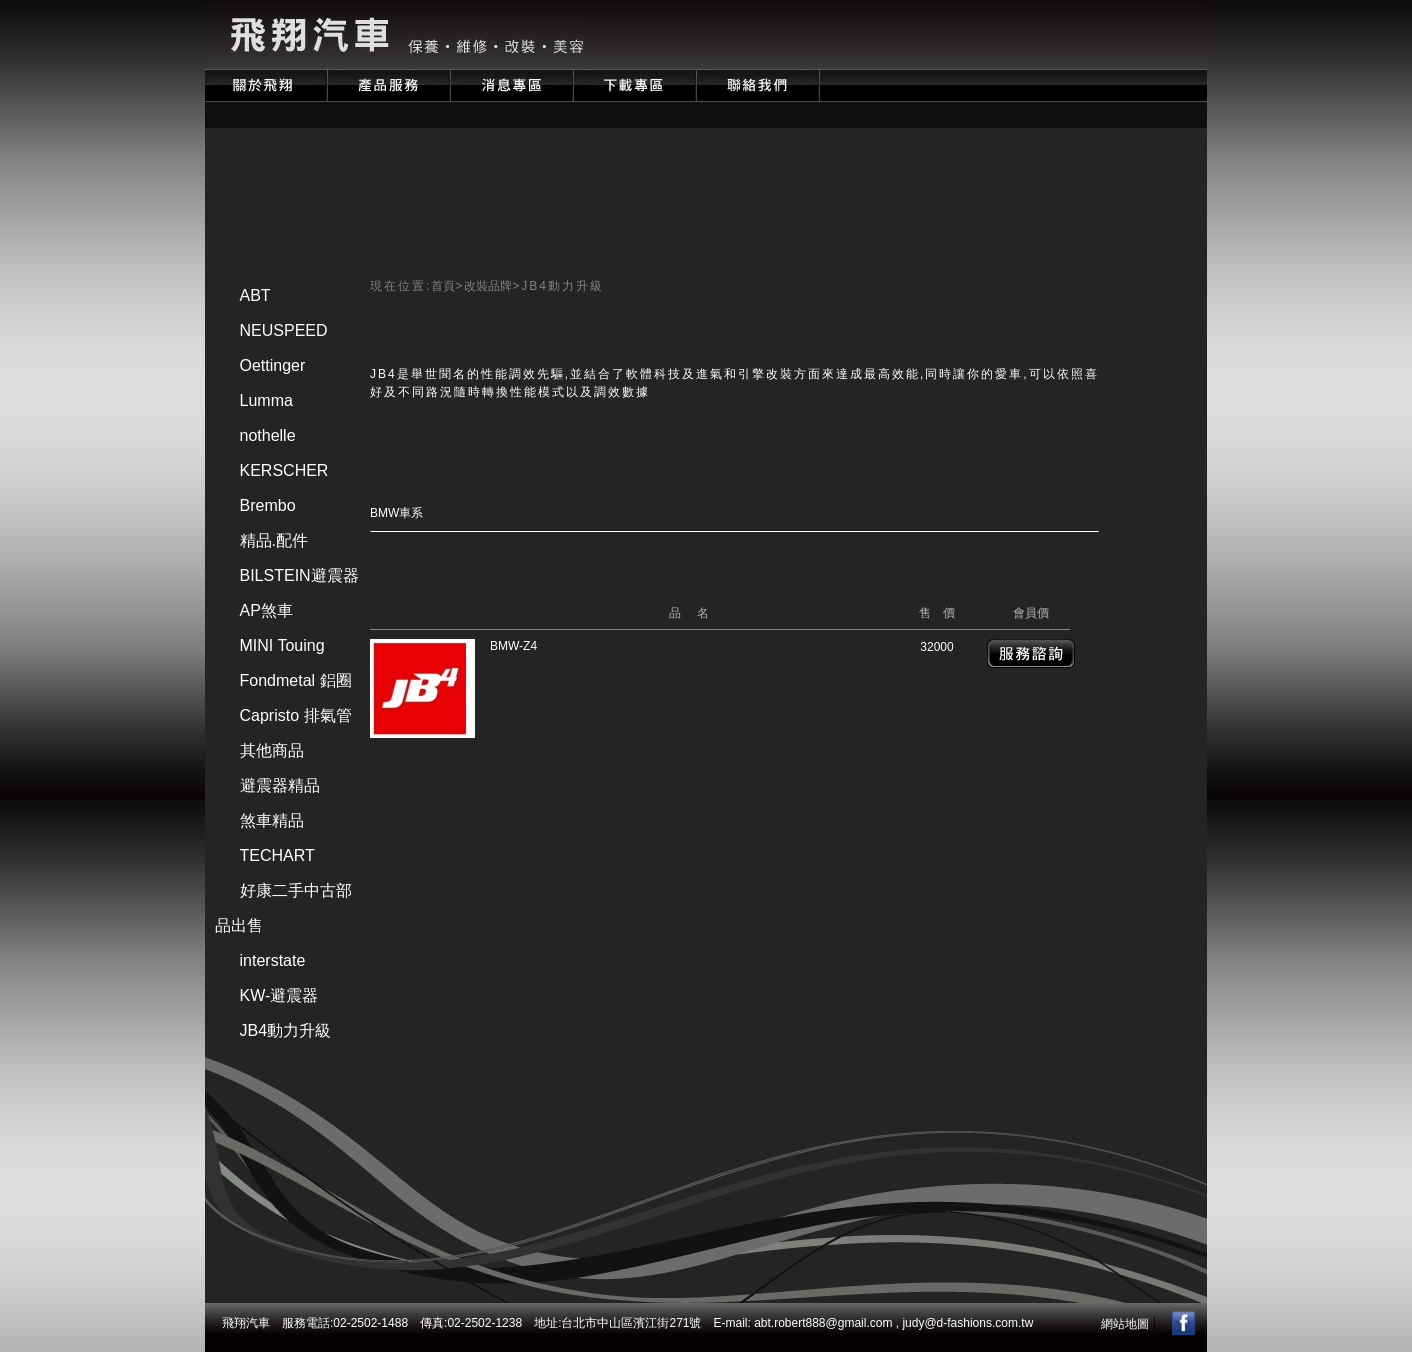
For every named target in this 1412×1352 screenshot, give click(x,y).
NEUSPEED (284, 330)
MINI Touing (282, 645)
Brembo (268, 505)
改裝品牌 (488, 286)
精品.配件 (274, 540)
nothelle (268, 435)
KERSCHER (284, 470)
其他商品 (272, 750)
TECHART (277, 855)
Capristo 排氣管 (296, 715)
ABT (255, 295)
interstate (273, 960)
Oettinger (273, 365)
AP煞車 (266, 610)
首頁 (443, 286)
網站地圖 (1125, 1324)
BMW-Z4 (513, 646)
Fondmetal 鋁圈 (296, 680)
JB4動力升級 (286, 1030)
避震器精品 (280, 785)
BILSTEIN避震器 (299, 575)
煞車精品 (272, 820)
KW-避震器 (279, 995)
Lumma (266, 400)
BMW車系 (396, 513)
